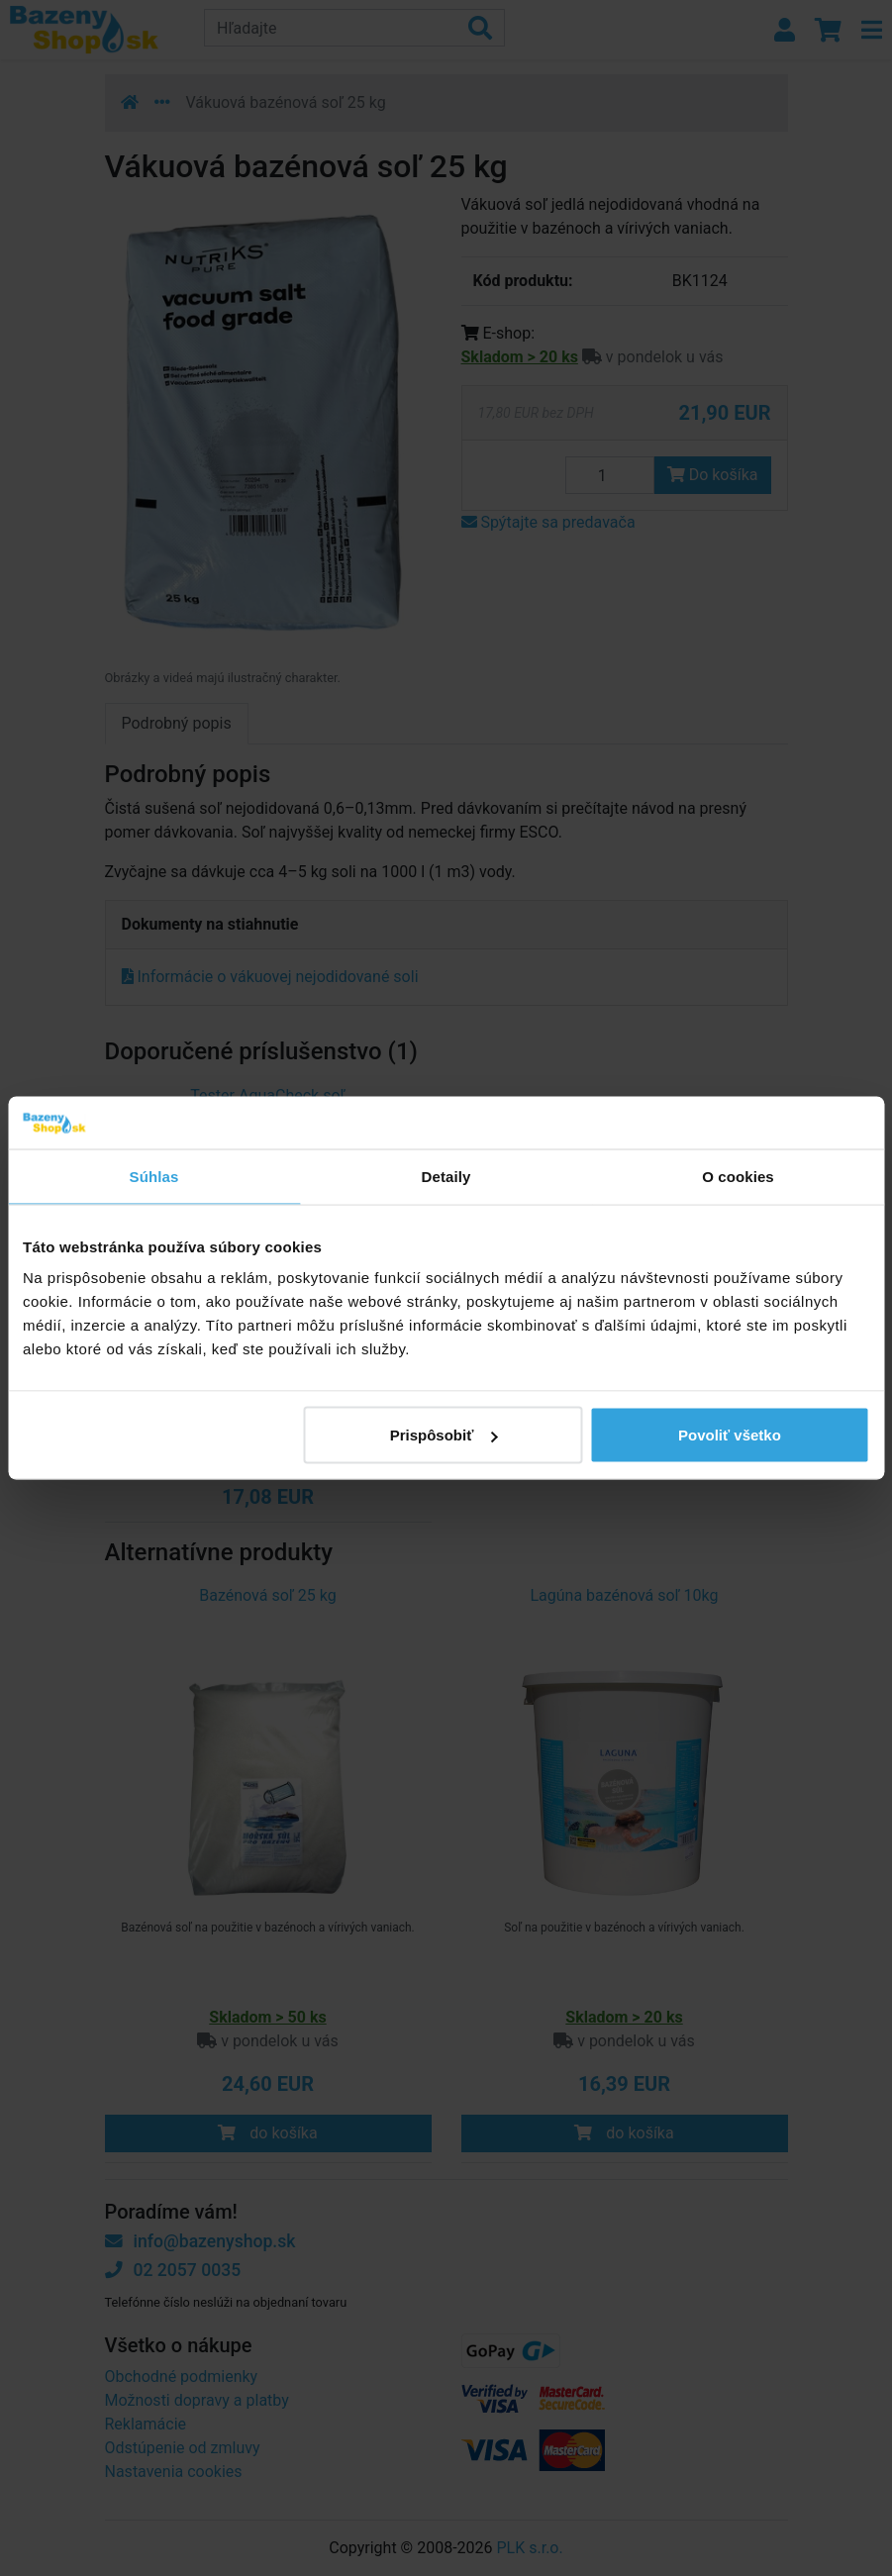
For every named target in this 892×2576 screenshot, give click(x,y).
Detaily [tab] (446, 1175)
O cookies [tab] (738, 1175)
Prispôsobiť (444, 1435)
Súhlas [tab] (154, 1175)
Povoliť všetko (729, 1435)
